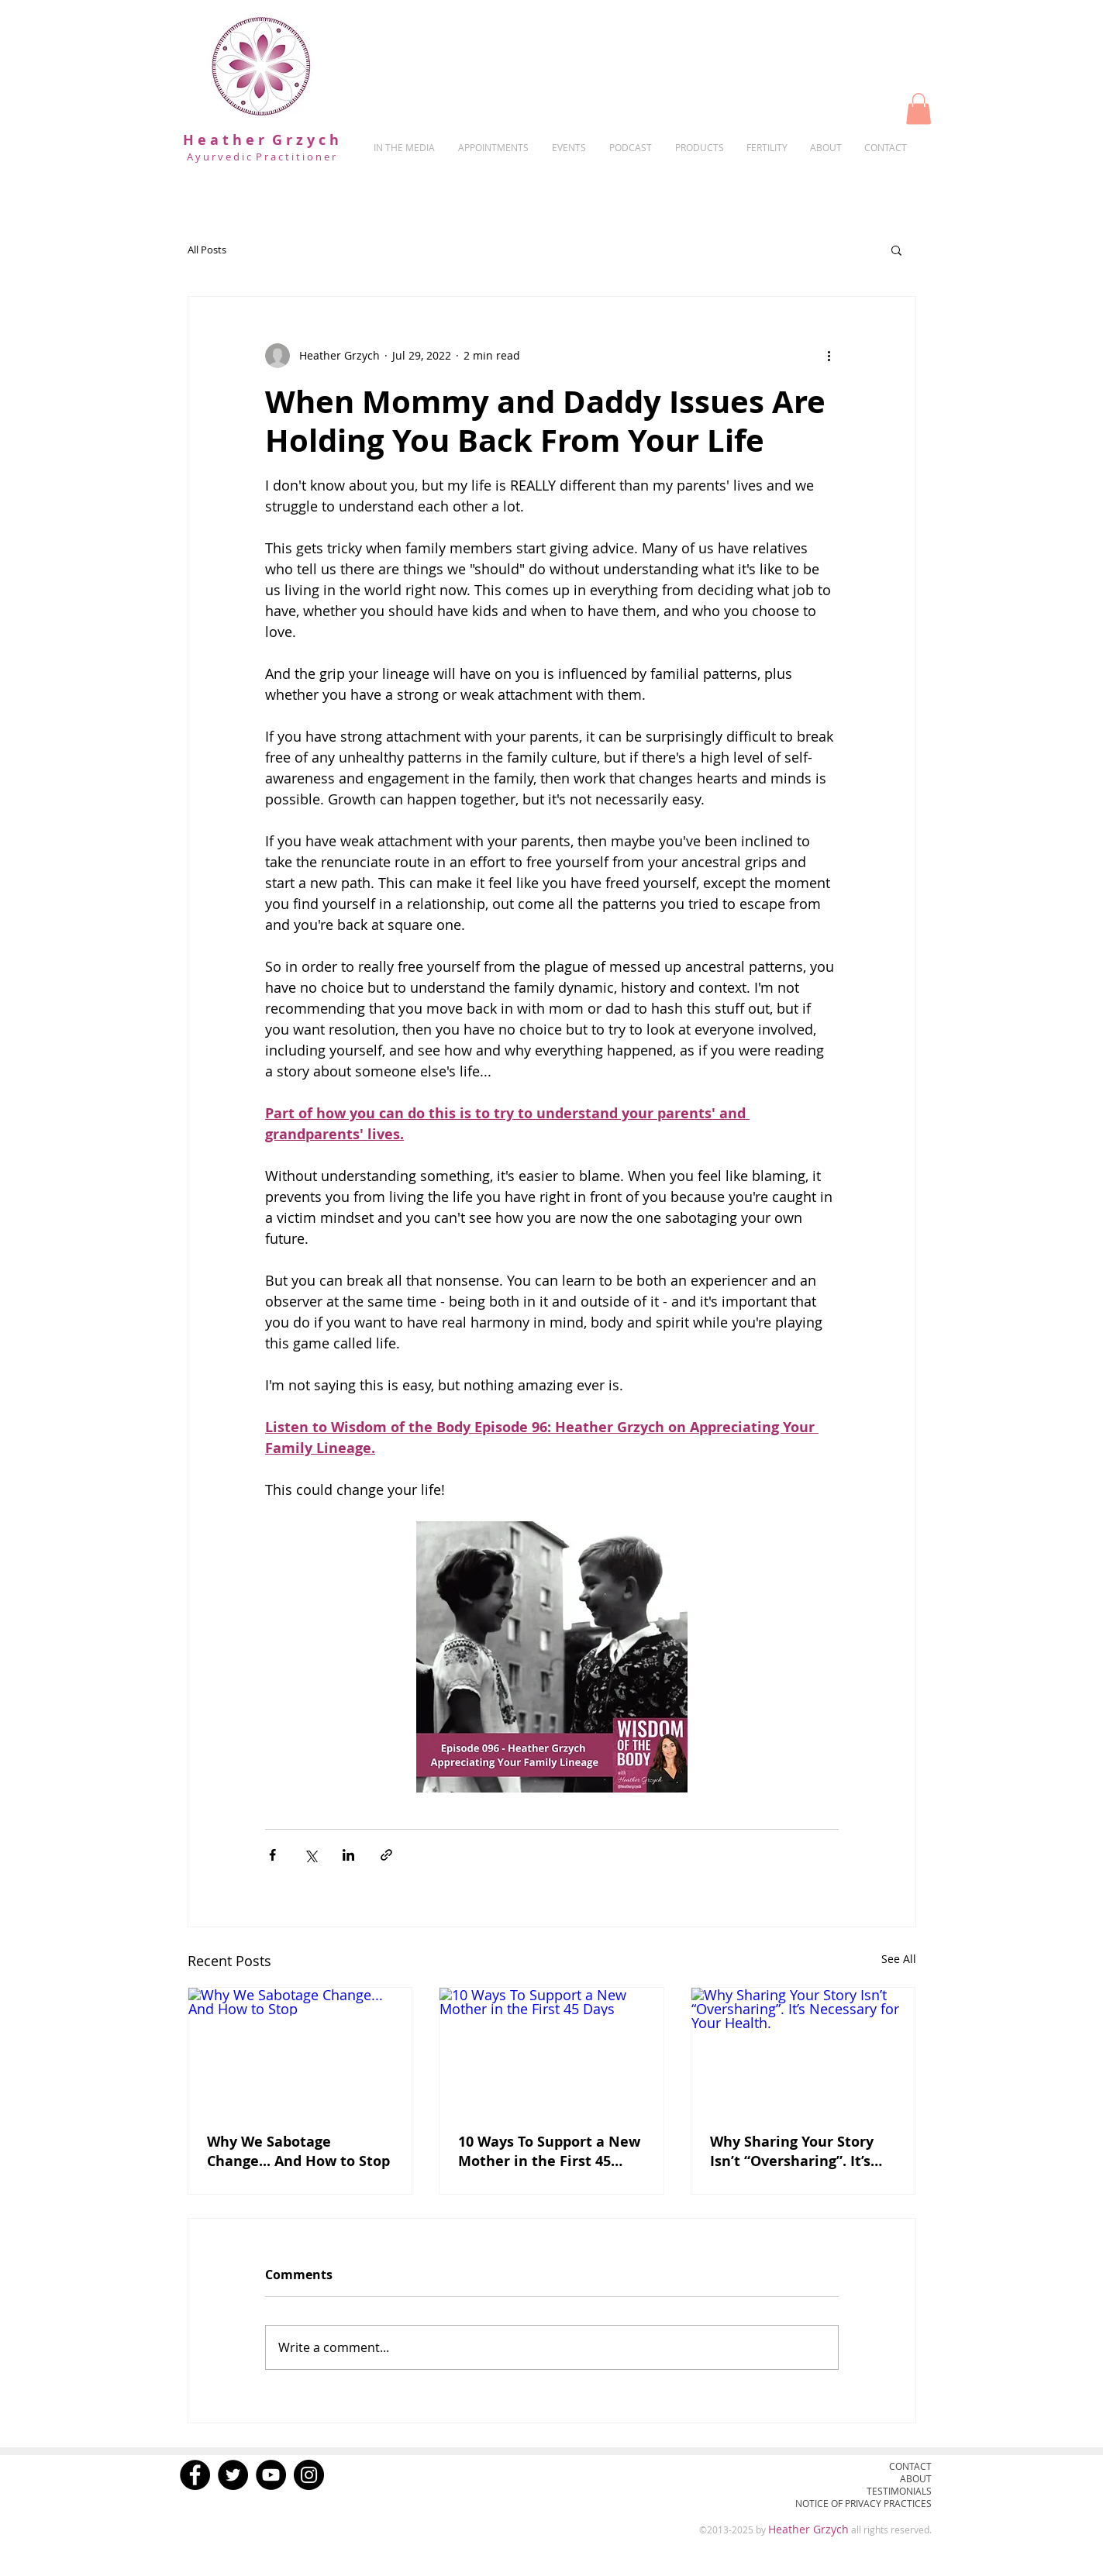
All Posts (207, 250)
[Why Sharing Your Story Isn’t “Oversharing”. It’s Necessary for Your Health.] (803, 2050)
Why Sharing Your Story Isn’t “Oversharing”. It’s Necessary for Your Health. (792, 2151)
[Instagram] (309, 2475)
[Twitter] (233, 2475)
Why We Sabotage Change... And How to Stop (298, 2151)
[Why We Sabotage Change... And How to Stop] (300, 2050)
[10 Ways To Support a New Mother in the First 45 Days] (551, 2050)
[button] (918, 109)
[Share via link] (386, 1855)
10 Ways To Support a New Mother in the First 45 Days (549, 2151)
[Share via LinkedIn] (348, 1855)
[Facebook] (195, 2475)
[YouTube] (271, 2475)
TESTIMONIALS (899, 2491)
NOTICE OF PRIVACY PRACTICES (863, 2503)
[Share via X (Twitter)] (310, 1855)
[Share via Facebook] (272, 1855)
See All (898, 1958)
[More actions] (829, 355)
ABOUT (916, 2478)
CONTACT (910, 2466)
